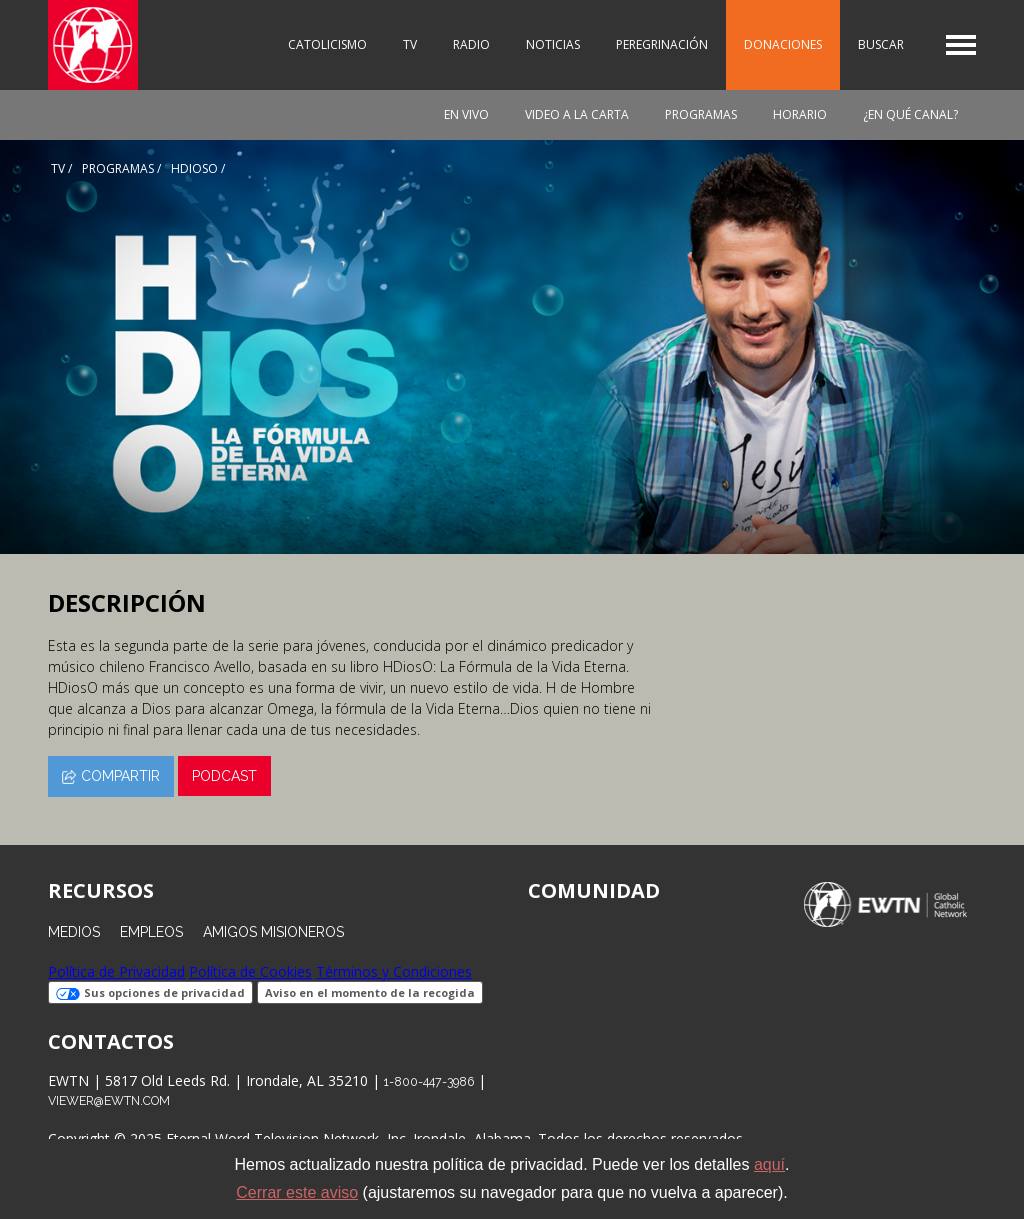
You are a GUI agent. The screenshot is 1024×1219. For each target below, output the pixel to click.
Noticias (553, 44)
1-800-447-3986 (429, 1081)
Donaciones (783, 44)
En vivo (466, 114)
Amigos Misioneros (273, 932)
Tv (58, 168)
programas (118, 168)
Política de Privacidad (116, 971)
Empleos (151, 932)
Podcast (224, 776)
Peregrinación (662, 44)
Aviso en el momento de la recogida (370, 992)
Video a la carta (577, 114)
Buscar (881, 44)
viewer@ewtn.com (109, 1100)
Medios (74, 932)
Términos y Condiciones (394, 971)
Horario (800, 114)
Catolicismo (327, 44)
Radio (471, 44)
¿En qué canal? (910, 114)
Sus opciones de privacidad (150, 992)
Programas (701, 114)
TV (410, 44)
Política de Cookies (250, 971)
